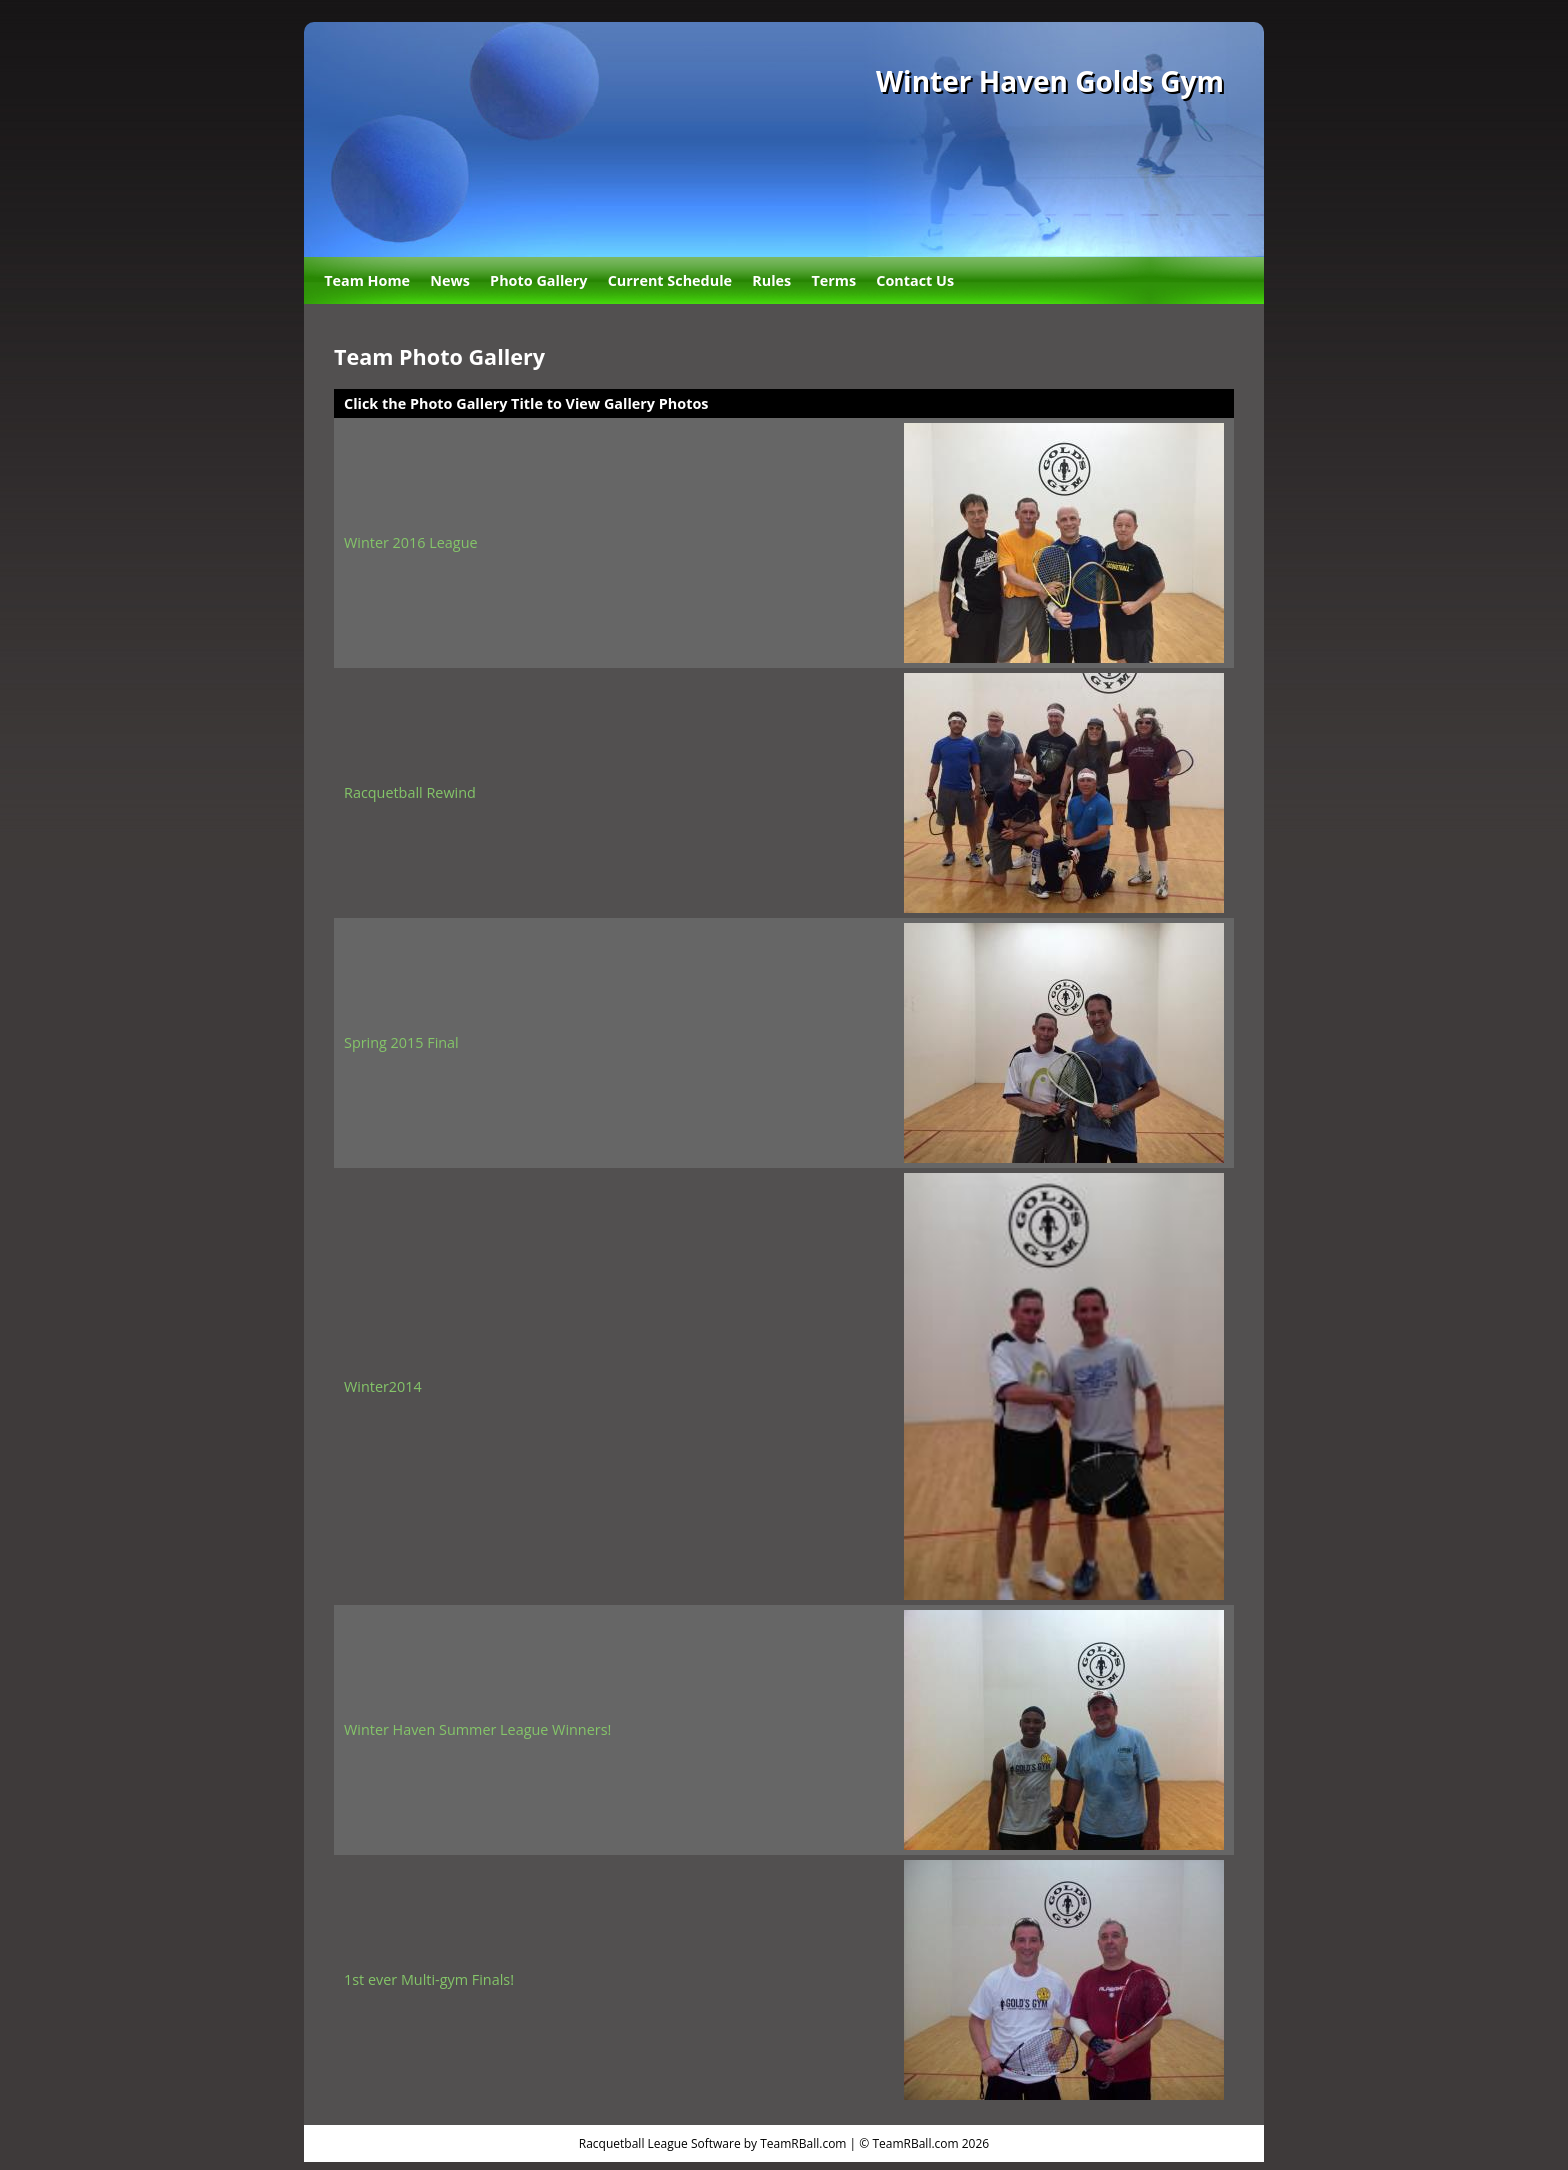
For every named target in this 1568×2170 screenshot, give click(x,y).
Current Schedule (670, 280)
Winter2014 (383, 1386)
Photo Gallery (538, 280)
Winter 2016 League (411, 542)
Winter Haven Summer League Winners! (477, 1729)
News (450, 280)
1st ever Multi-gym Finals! (429, 1979)
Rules (771, 280)
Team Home (367, 280)
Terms (833, 280)
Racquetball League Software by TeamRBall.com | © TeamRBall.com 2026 (784, 2143)
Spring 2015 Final (401, 1042)
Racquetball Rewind (410, 792)
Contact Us (915, 280)
